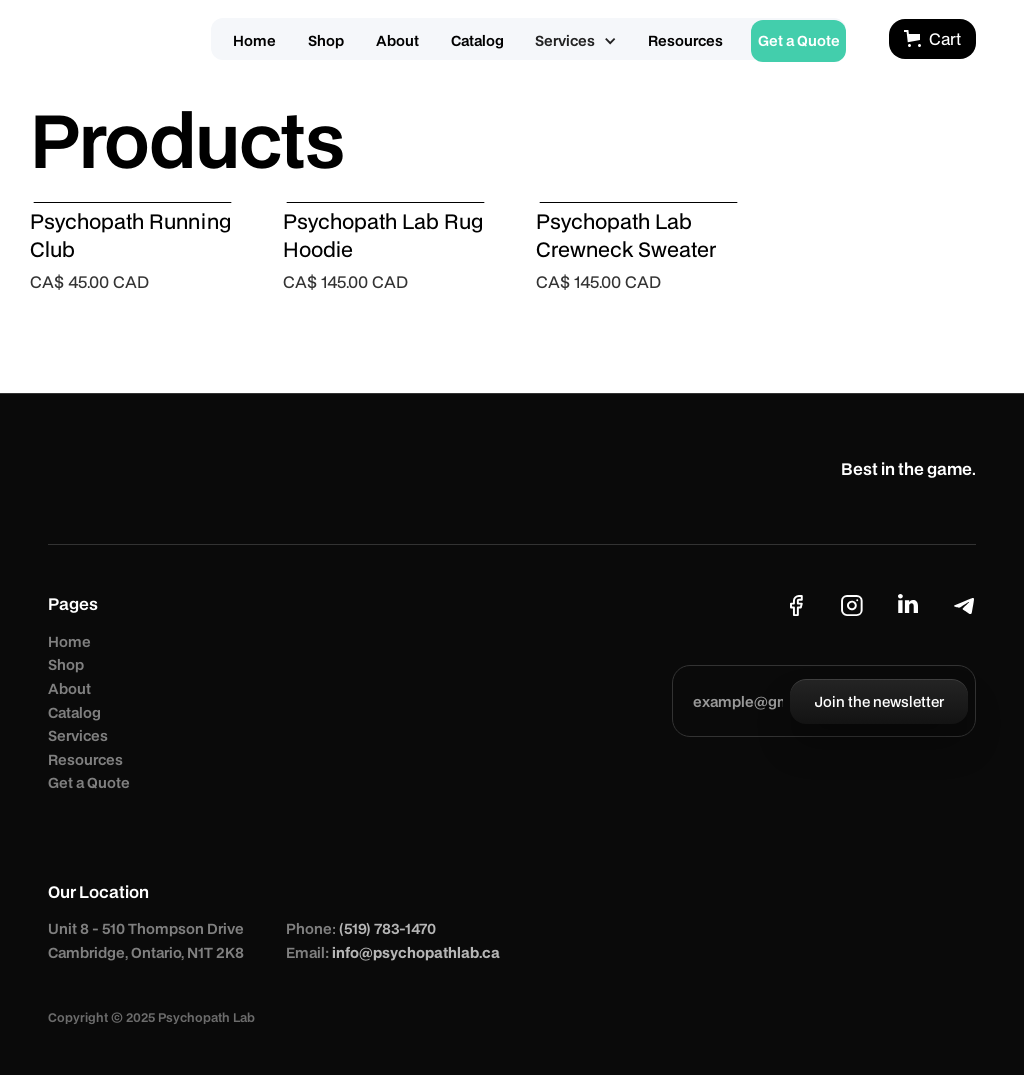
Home (69, 641)
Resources (85, 759)
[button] (576, 41)
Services (78, 735)
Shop (66, 664)
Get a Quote (89, 782)
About (69, 688)
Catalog (74, 712)
